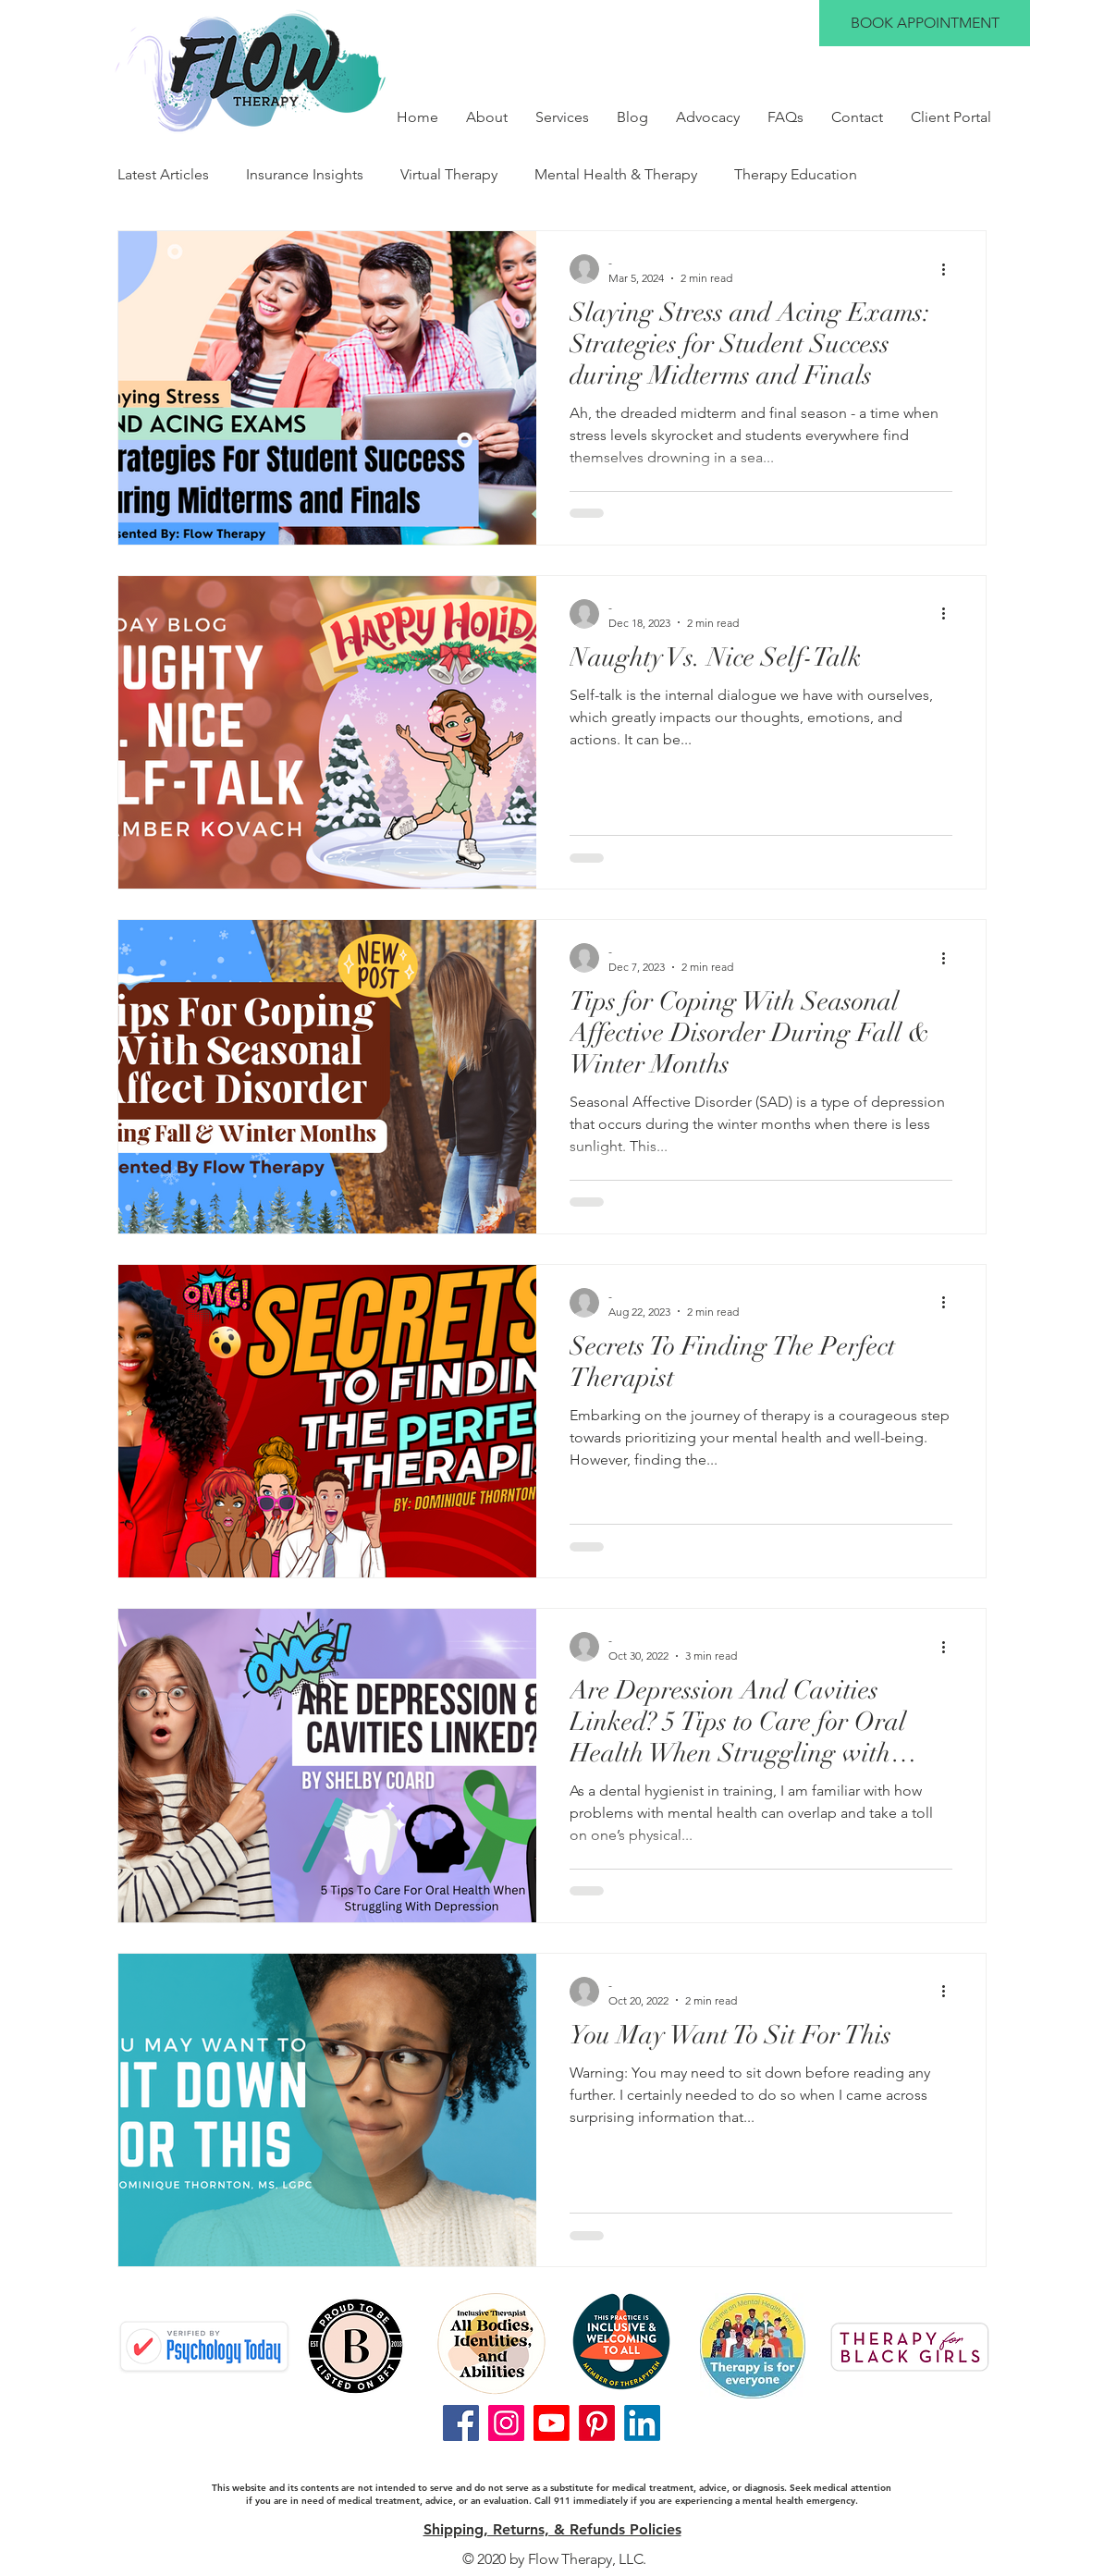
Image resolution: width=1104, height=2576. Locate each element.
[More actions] (949, 269)
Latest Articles (163, 174)
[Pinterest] (597, 2423)
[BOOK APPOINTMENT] (924, 23)
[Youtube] (552, 2423)
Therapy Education (795, 174)
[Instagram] (506, 2423)
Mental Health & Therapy (615, 174)
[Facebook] (461, 2423)
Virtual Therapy (448, 174)
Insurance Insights (304, 174)
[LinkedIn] (642, 2423)
